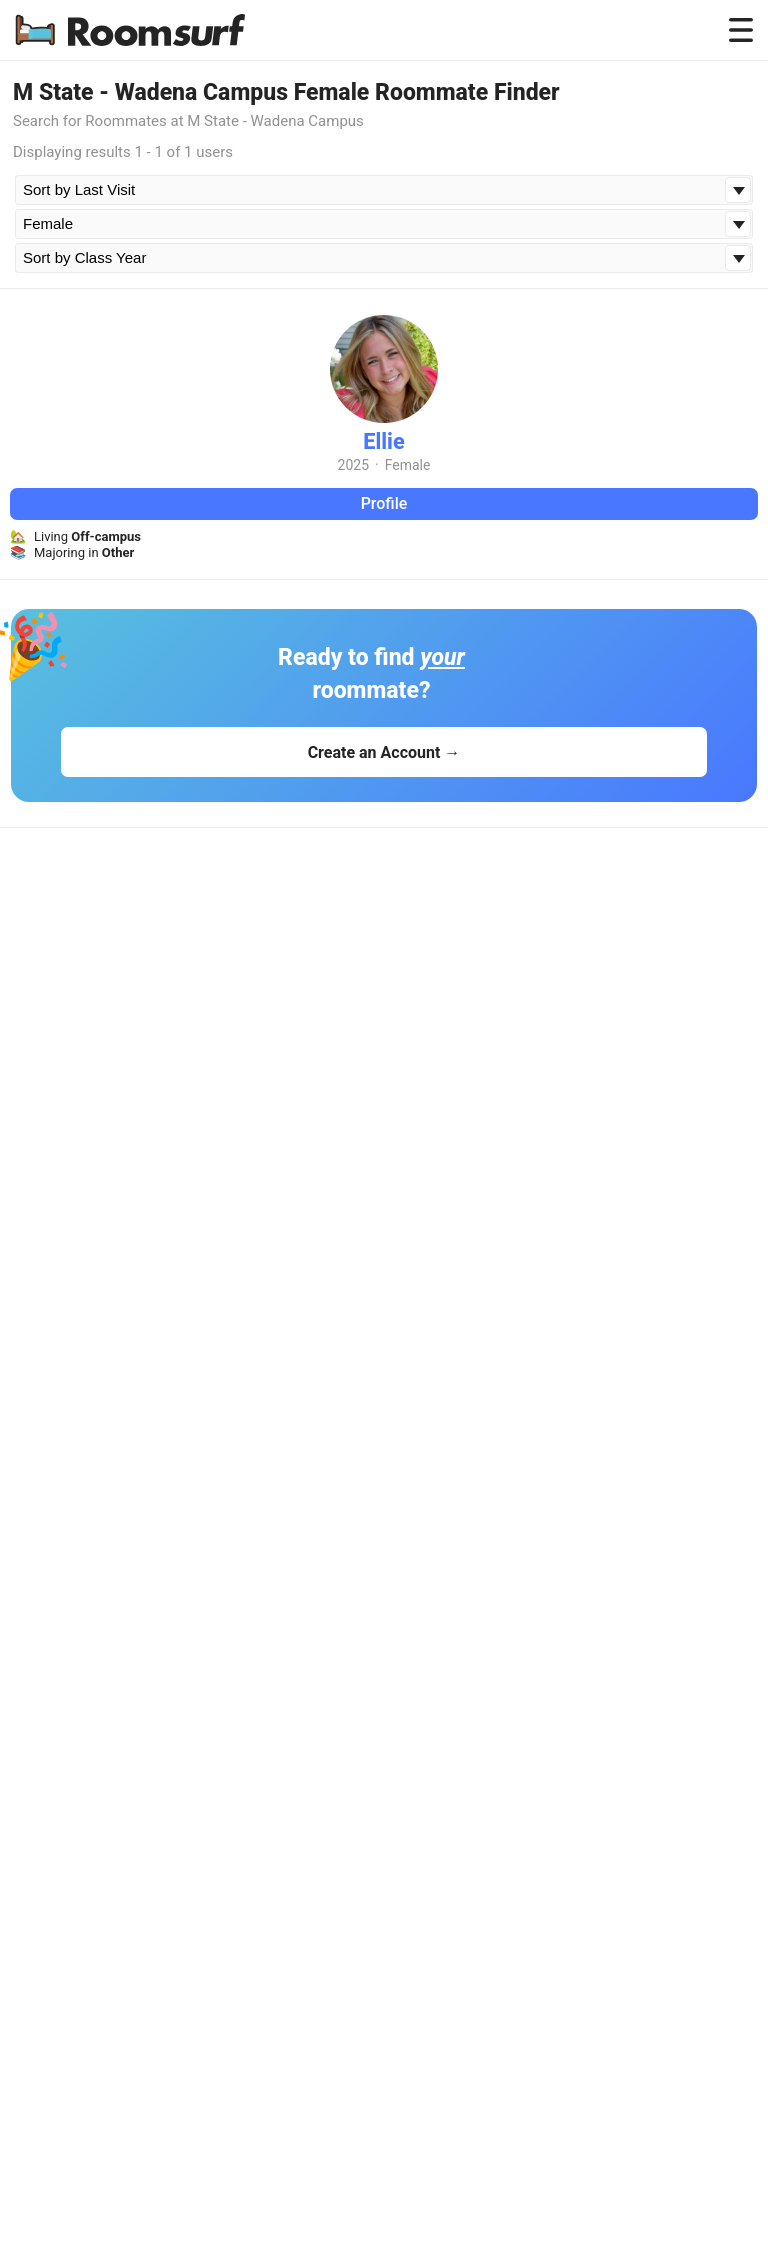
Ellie (383, 441)
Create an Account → (384, 752)
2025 (353, 465)
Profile (384, 503)
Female (408, 465)
